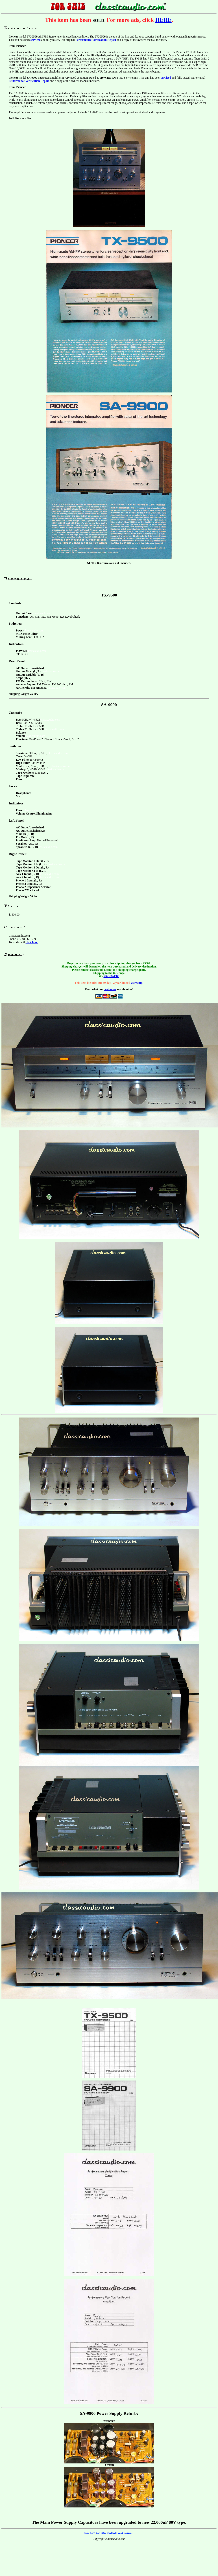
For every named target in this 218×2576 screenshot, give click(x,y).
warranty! (137, 982)
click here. (32, 942)
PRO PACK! (111, 976)
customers (110, 989)
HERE (163, 20)
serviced (35, 39)
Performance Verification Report (95, 39)
